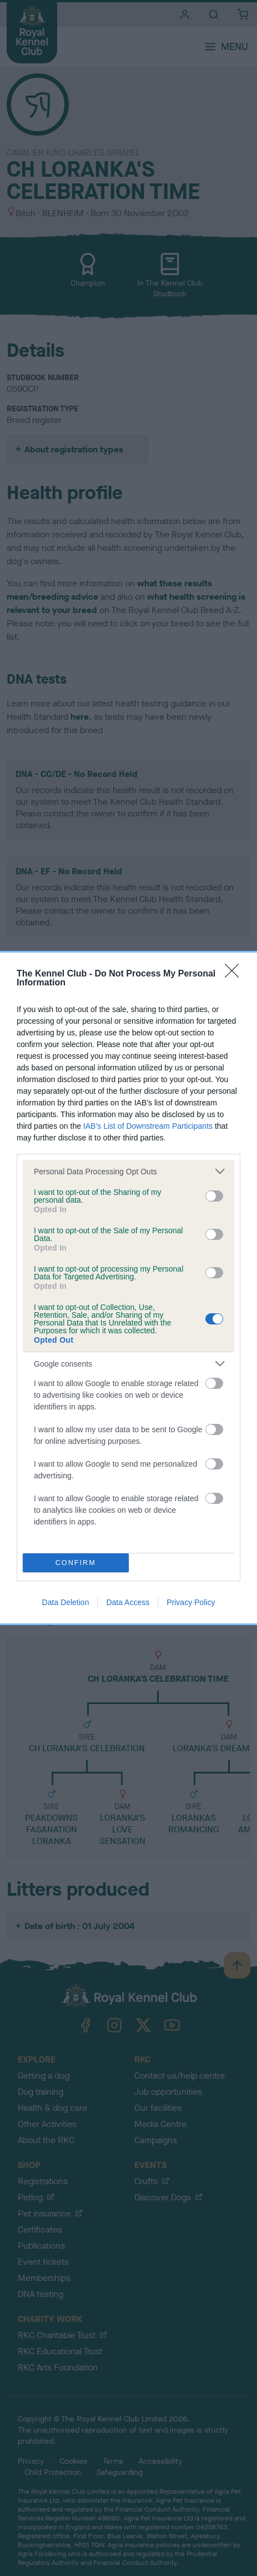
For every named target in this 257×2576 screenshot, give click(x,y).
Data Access (127, 1602)
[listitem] (128, 1171)
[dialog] (128, 1288)
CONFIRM (76, 1563)
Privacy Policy (191, 1602)
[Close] (235, 974)
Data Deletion (65, 1602)
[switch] (214, 1196)
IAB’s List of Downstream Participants (148, 1126)
